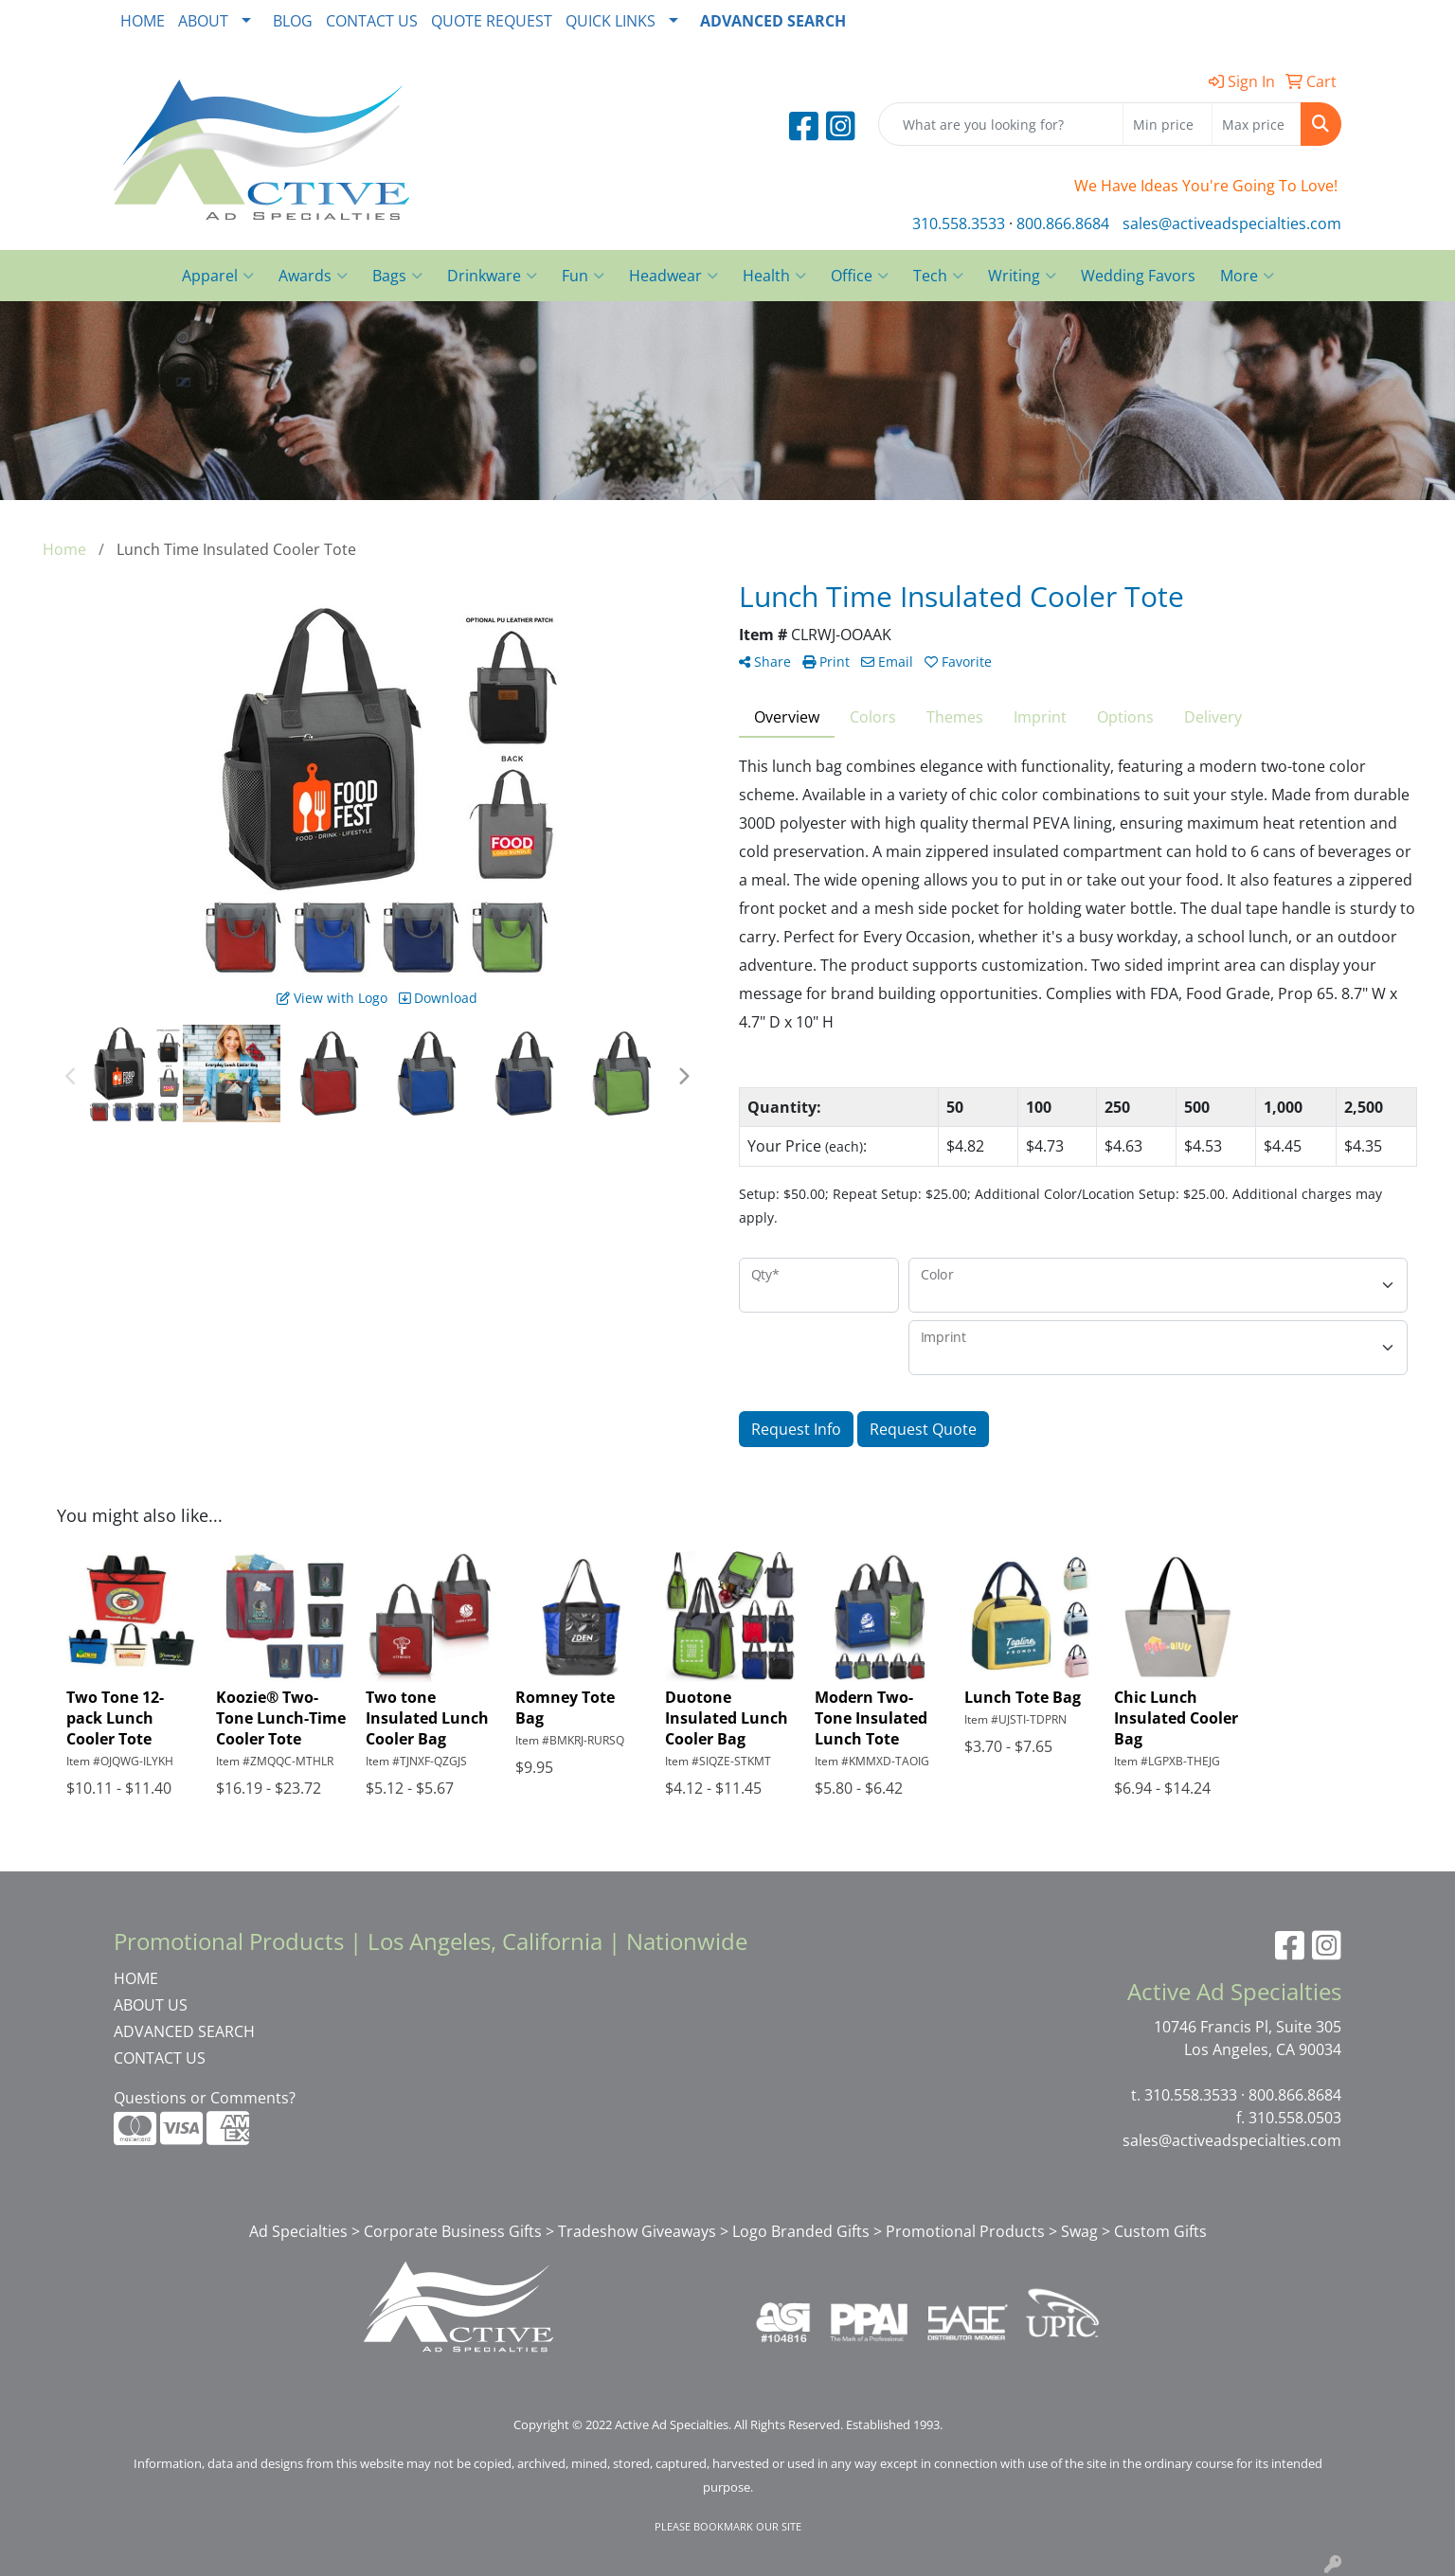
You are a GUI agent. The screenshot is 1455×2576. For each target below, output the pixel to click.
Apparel (218, 275)
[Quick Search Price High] (1257, 124)
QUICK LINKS (611, 20)
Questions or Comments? (205, 2097)
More (1247, 275)
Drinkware (492, 275)
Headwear (673, 275)
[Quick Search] (1000, 124)
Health (774, 275)
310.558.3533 (958, 223)
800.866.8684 (1062, 223)
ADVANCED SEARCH (184, 2031)
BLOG (293, 20)
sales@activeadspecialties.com (1232, 223)
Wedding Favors (1138, 275)
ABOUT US (151, 2005)
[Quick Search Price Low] (1167, 124)
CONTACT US (372, 20)
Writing (1022, 275)
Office (860, 275)
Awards (313, 275)
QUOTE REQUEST (491, 20)
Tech (938, 275)
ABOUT (203, 20)
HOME (142, 20)
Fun (583, 275)
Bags (397, 275)
